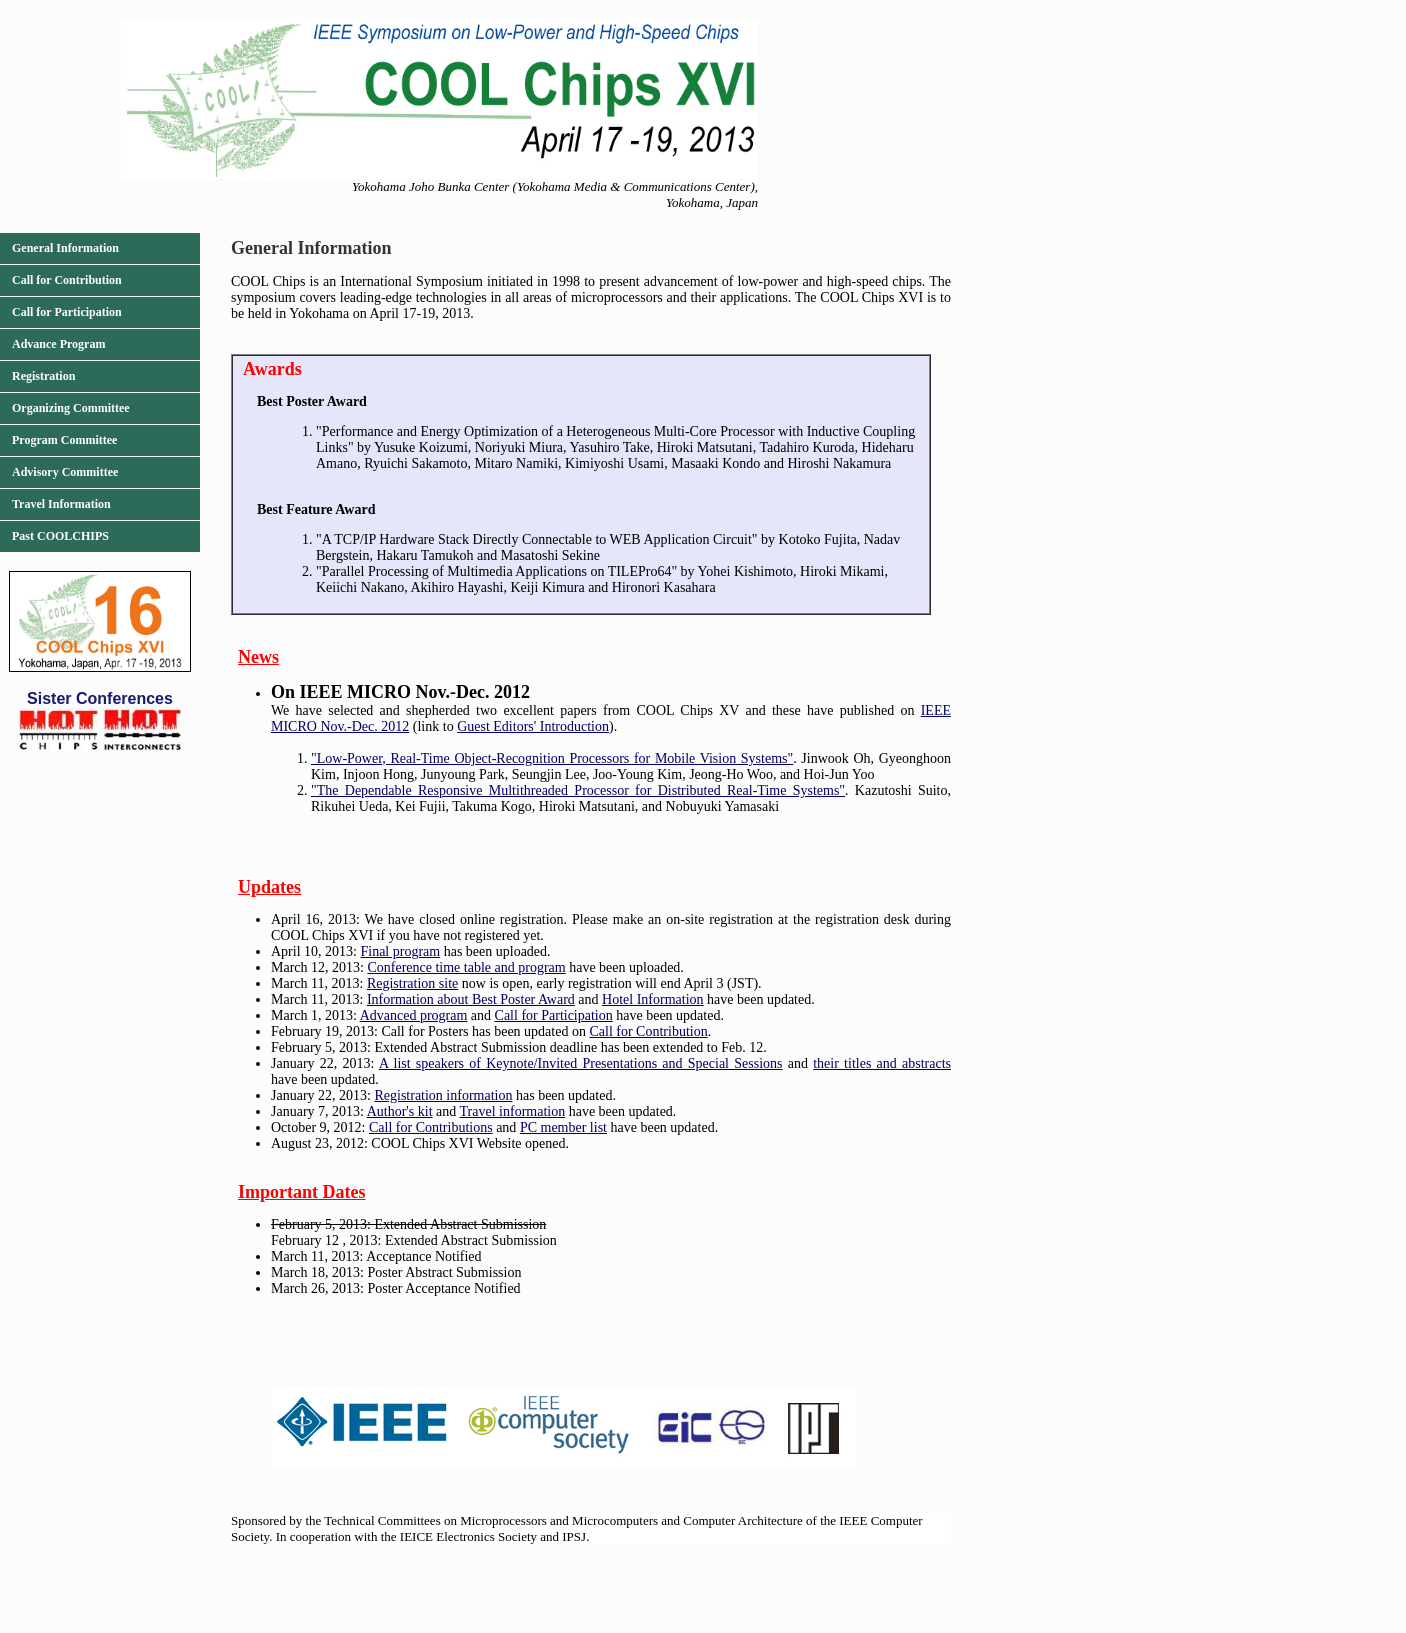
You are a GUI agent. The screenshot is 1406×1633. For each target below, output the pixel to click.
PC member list (563, 1127)
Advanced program (414, 1015)
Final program (400, 951)
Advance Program (58, 344)
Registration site (412, 983)
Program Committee (64, 440)
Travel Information (61, 504)
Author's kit (400, 1111)
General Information (65, 248)
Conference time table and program (466, 967)
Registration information (443, 1095)
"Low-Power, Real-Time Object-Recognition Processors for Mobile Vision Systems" (552, 758)
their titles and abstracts (882, 1063)
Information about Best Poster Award (471, 999)
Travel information (513, 1111)
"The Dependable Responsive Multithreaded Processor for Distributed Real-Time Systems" (578, 790)
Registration (43, 376)
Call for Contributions (431, 1127)
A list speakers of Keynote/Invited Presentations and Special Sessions (581, 1063)
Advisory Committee (65, 472)
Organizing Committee (71, 408)
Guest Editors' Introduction (533, 726)
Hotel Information (652, 999)
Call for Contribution (67, 280)
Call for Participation (67, 312)
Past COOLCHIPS (60, 536)
